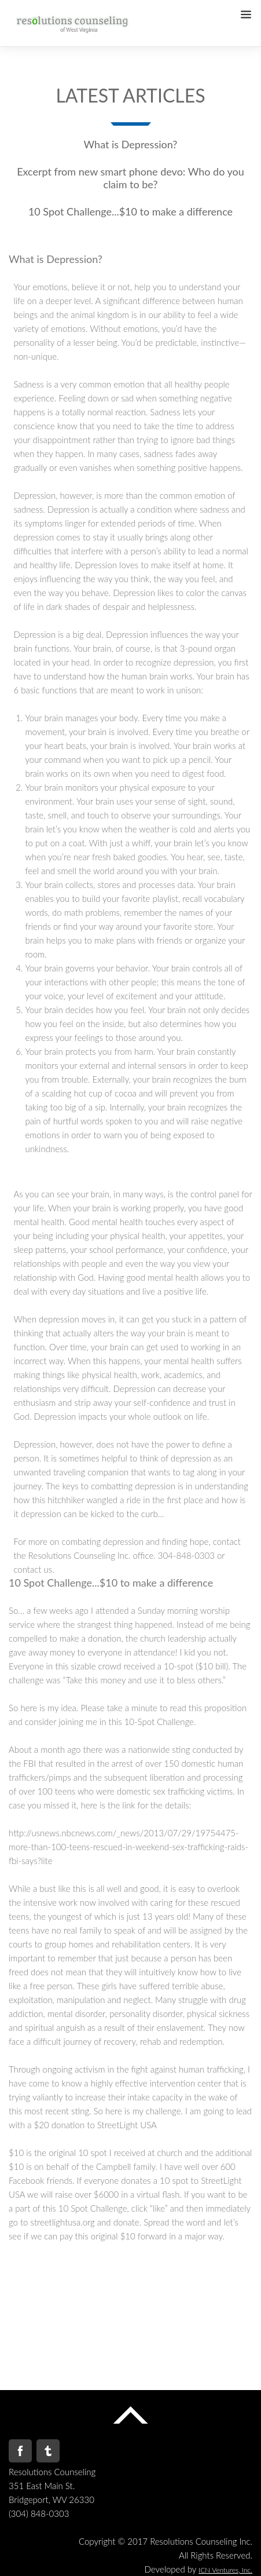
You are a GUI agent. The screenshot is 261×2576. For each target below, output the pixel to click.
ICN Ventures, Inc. (225, 2570)
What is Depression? (131, 144)
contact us (32, 1569)
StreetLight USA (127, 2125)
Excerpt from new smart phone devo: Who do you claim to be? (130, 178)
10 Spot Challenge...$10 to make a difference (130, 211)
